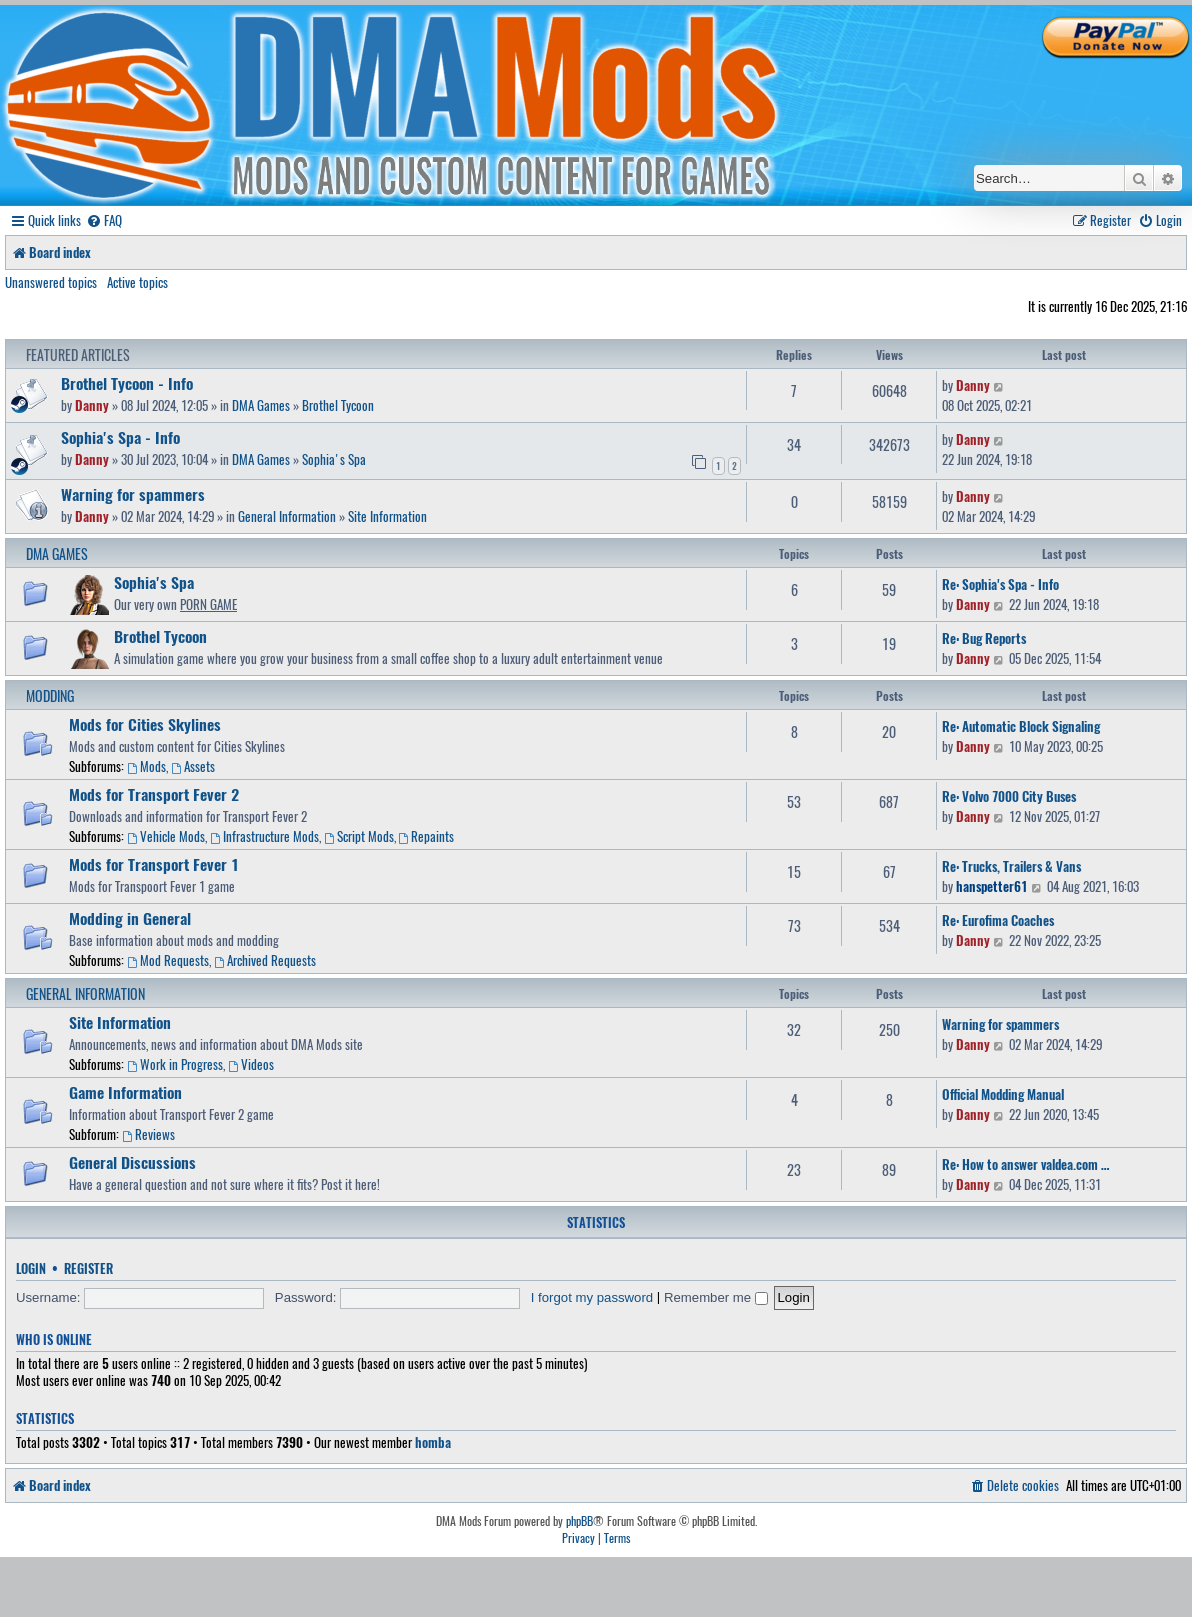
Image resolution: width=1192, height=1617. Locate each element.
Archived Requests (265, 960)
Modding (50, 695)
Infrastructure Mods (264, 836)
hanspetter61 (992, 886)
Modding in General (130, 918)
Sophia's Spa (334, 459)
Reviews (148, 1134)
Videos (251, 1064)
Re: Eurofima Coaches (998, 920)
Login (31, 1268)
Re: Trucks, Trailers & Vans (1011, 866)
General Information (287, 516)
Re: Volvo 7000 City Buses (1009, 796)
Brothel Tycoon (338, 405)
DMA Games (261, 405)
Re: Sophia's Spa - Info (1000, 584)
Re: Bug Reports (984, 638)
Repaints (427, 836)
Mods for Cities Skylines (145, 724)
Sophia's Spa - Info (120, 437)
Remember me (716, 1297)
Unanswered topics (51, 282)
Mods (146, 766)
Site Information (387, 516)
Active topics (137, 282)
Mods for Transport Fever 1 (154, 864)
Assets (193, 766)
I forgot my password (592, 1297)
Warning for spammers (133, 494)
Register (88, 1268)
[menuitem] (104, 220)
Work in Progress (175, 1064)
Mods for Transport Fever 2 (154, 794)
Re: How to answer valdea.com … (1025, 1164)
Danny (92, 405)
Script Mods (359, 836)
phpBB (579, 1521)
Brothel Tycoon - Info (127, 383)
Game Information (125, 1092)
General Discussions (132, 1162)
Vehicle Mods (166, 836)
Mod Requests (168, 960)
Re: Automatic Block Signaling (1021, 726)
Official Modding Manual (1003, 1094)
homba (433, 1442)
